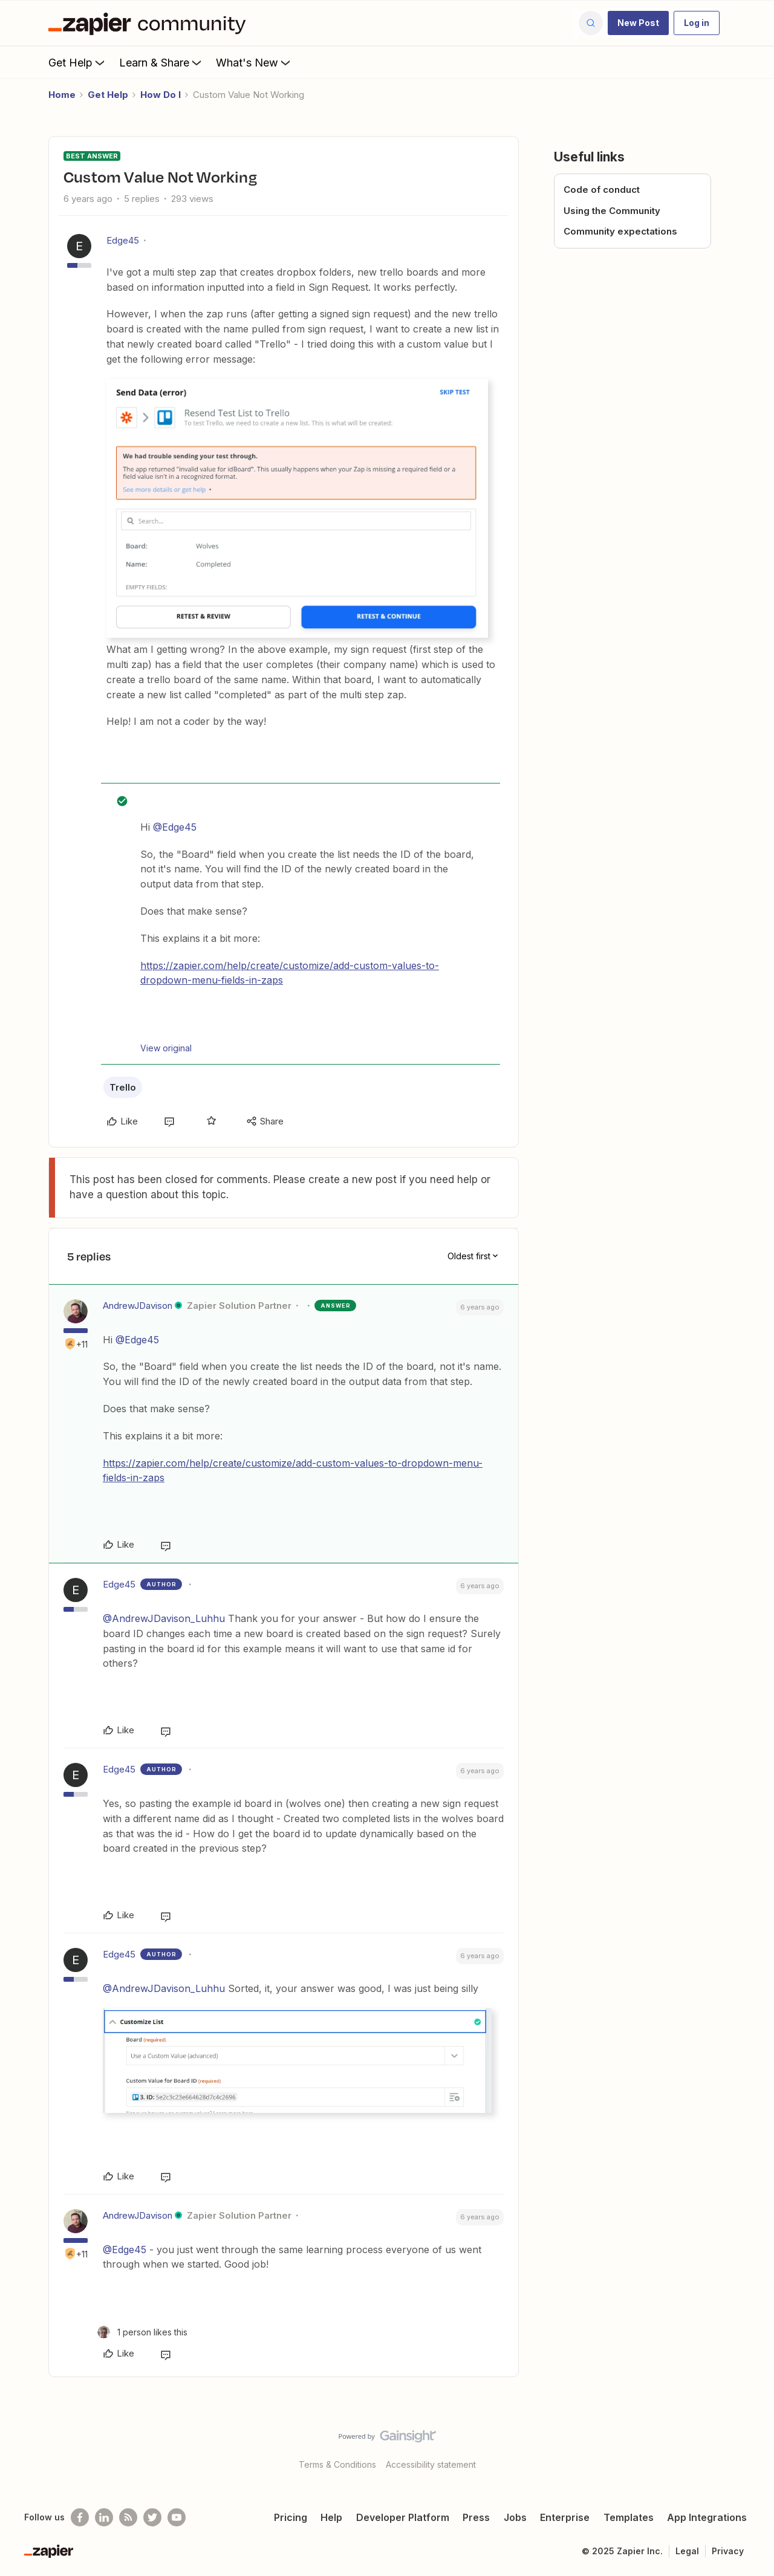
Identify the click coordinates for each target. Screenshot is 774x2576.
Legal (687, 2551)
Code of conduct (602, 189)
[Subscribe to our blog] (128, 2517)
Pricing (290, 2517)
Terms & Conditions (337, 2464)
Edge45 (122, 240)
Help (331, 2517)
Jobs (515, 2517)
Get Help (77, 62)
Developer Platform (402, 2517)
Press (476, 2517)
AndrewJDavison (137, 1305)
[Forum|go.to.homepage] (150, 23)
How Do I (160, 94)
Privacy (728, 2551)
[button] (638, 23)
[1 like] (142, 2332)
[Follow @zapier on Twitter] (152, 2517)
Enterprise (565, 2517)
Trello (122, 1087)
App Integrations (707, 2517)
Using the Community (612, 210)
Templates (628, 2517)
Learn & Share (161, 62)
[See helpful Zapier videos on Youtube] (176, 2517)
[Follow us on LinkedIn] (104, 2517)
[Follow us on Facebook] (80, 2517)
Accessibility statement (431, 2464)
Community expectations (620, 231)
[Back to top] (750, 2447)
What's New (254, 62)
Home (62, 94)
